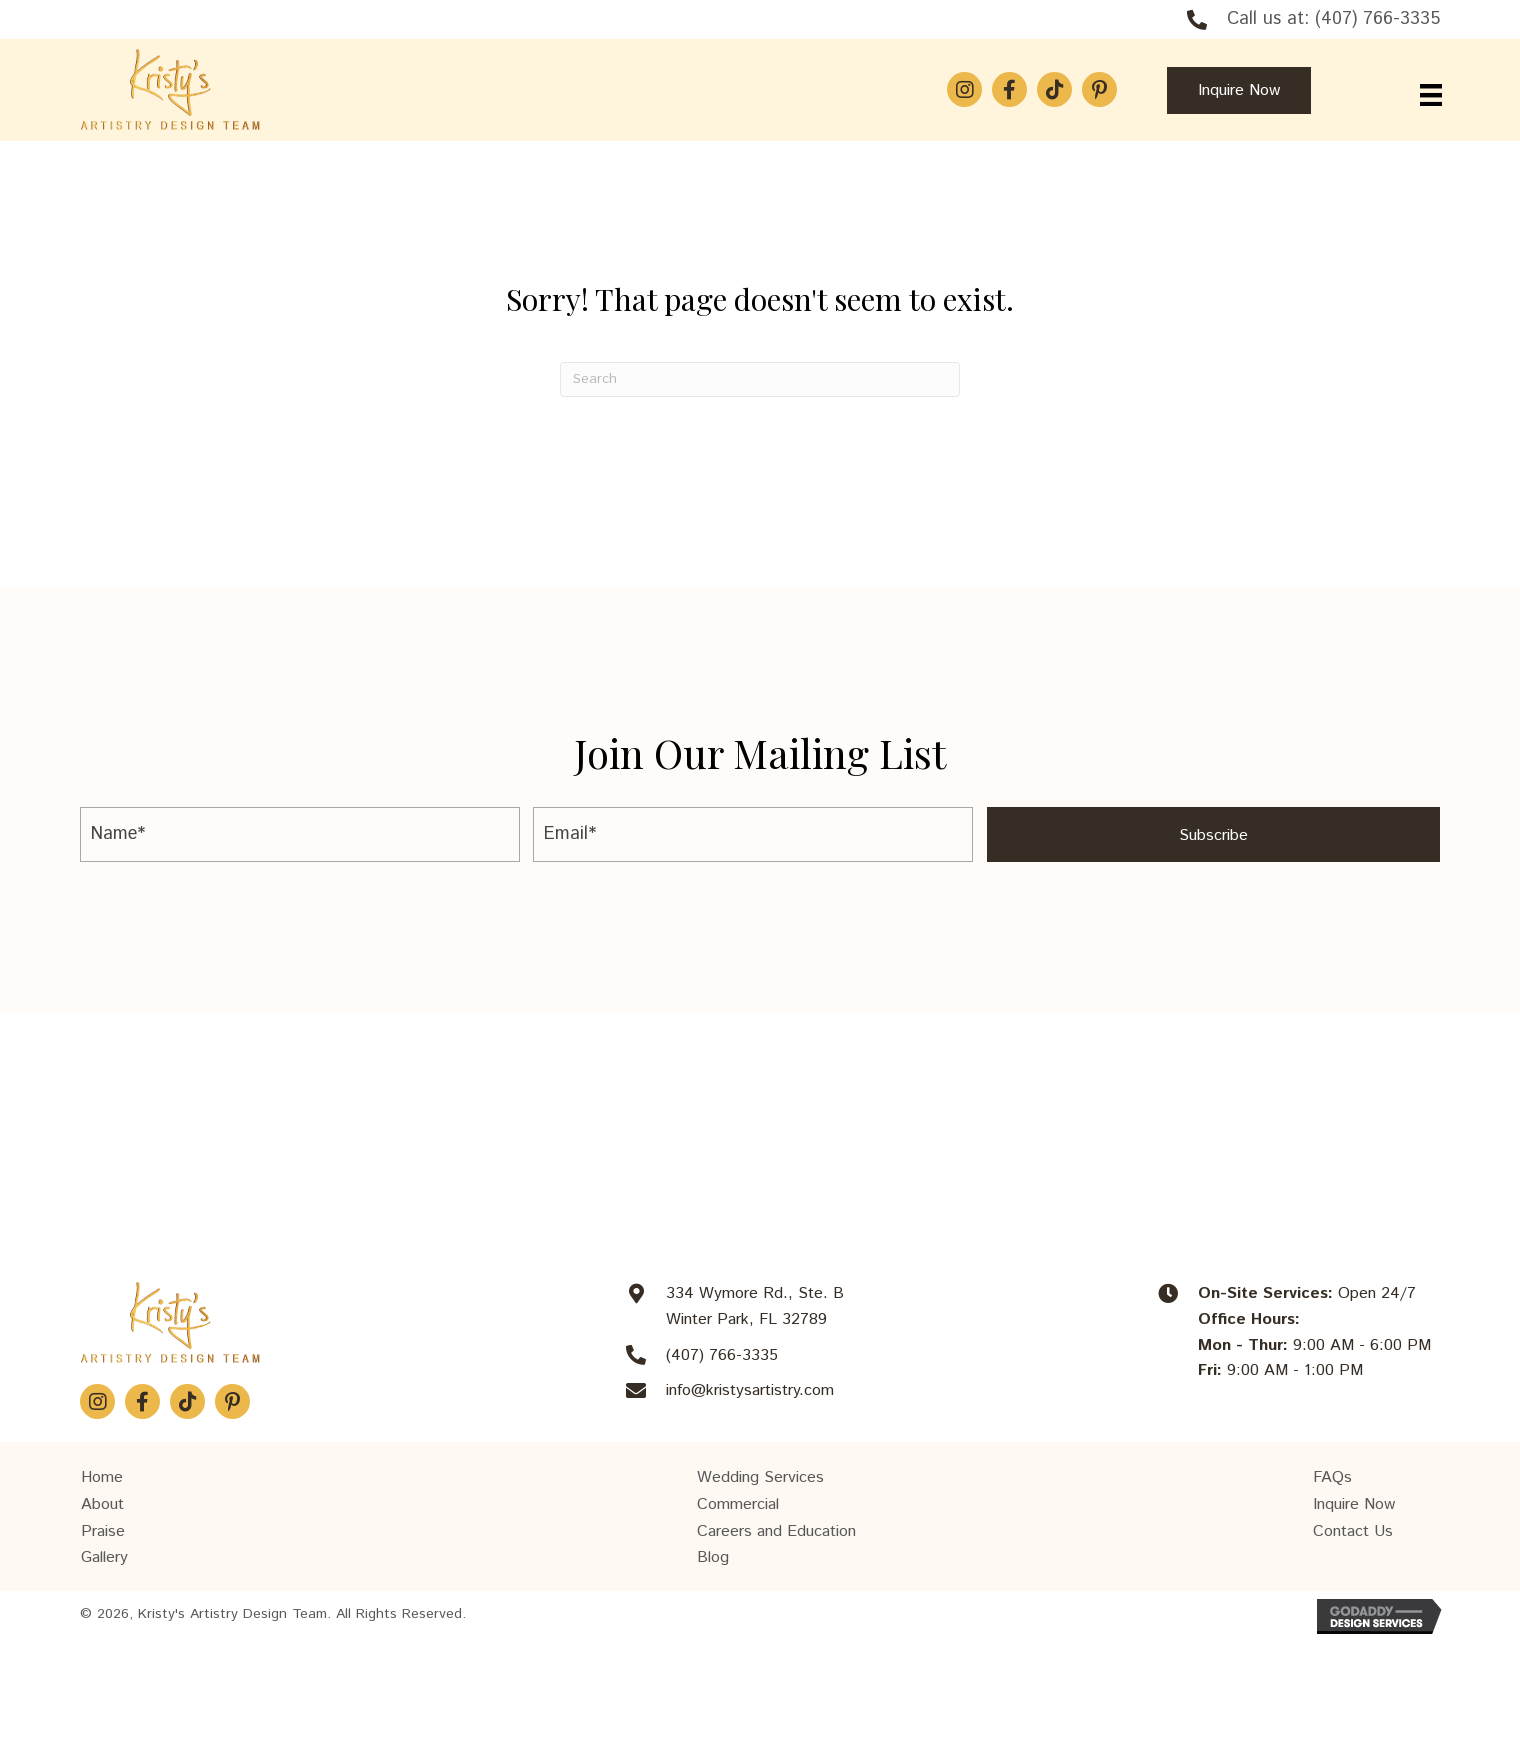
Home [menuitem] (102, 1477)
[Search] (760, 379)
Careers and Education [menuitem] (776, 1531)
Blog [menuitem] (713, 1557)
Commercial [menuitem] (738, 1504)
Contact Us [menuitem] (1353, 1531)
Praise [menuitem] (103, 1531)
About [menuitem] (102, 1504)
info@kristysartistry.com (750, 1390)
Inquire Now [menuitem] (1354, 1504)
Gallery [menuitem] (104, 1557)
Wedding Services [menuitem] (760, 1477)
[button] (964, 89)
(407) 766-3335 (1377, 19)
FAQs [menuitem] (1332, 1477)
